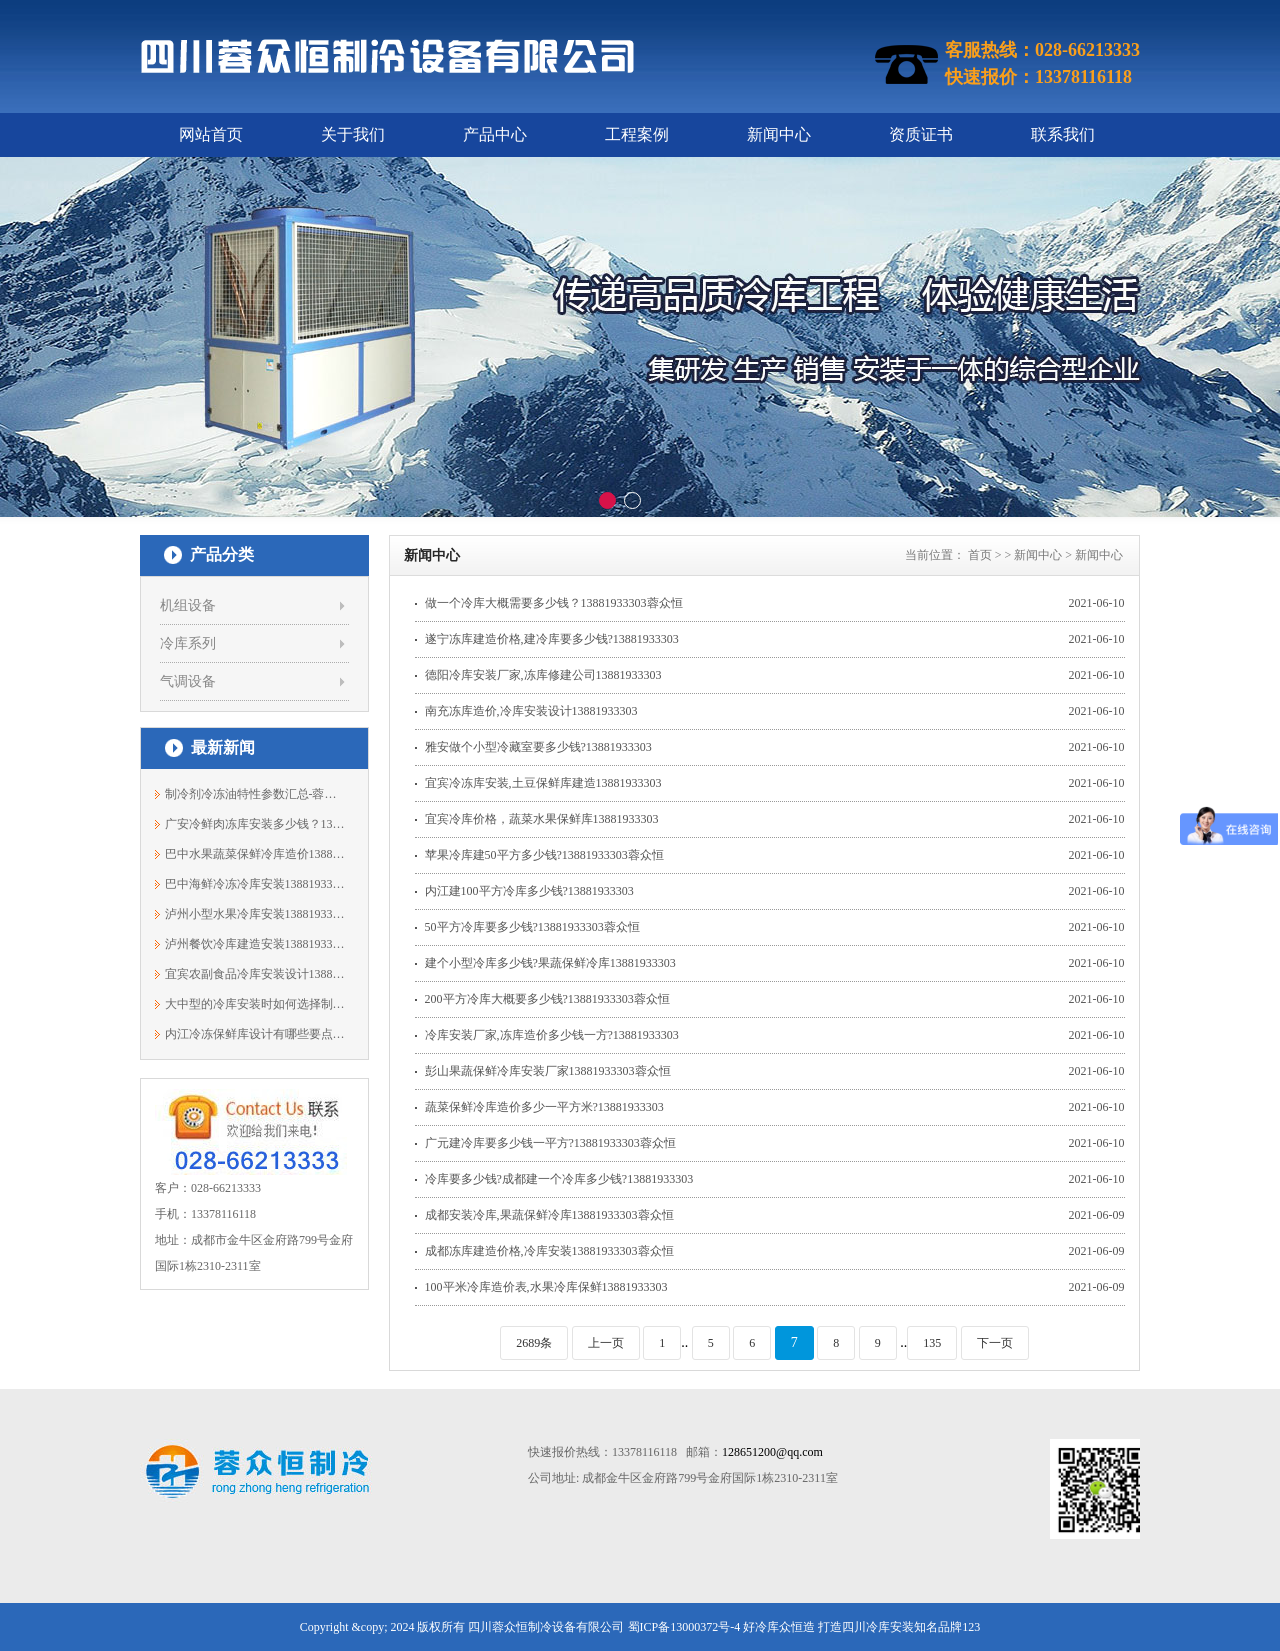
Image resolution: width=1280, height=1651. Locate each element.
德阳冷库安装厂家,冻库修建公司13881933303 (543, 675)
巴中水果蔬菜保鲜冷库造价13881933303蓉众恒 (255, 854)
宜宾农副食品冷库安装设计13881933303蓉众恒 (255, 974)
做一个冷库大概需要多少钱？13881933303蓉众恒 (554, 603)
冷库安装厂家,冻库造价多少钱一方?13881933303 (552, 1035)
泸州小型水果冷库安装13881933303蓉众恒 (255, 914)
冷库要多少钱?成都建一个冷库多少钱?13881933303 (559, 1179)
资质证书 (921, 134)
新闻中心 (779, 134)
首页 (980, 555)
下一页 (995, 1343)
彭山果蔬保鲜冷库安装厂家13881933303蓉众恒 (548, 1071)
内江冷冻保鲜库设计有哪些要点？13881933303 (255, 1034)
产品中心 (495, 134)
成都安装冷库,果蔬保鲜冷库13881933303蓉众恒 (549, 1215)
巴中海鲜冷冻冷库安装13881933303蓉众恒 (255, 884)
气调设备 (188, 681)
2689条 (534, 1343)
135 (932, 1343)
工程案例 (637, 134)
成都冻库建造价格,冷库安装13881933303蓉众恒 (549, 1251)
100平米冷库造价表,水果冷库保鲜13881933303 (546, 1287)
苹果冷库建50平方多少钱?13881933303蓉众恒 (544, 855)
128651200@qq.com (772, 1452)
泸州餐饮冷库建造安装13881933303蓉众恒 (255, 944)
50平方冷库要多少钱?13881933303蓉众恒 (532, 927)
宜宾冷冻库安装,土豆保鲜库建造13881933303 (543, 783)
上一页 (606, 1343)
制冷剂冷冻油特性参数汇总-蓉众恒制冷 (255, 794)
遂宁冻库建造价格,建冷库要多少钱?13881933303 (552, 639)
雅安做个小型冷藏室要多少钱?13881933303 (538, 747)
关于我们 (353, 134)
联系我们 (1063, 134)
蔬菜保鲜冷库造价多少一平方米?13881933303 (544, 1107)
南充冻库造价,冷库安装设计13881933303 (531, 711)
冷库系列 (188, 643)
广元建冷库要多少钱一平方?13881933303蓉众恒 (550, 1143)
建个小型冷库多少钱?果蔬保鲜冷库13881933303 (550, 963)
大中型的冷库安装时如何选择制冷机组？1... (255, 1004)
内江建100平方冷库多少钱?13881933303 (529, 891)
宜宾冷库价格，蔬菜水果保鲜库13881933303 (542, 819)
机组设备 (188, 605)
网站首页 (211, 134)
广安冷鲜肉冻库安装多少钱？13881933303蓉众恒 (255, 824)
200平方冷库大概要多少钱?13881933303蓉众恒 (547, 999)
